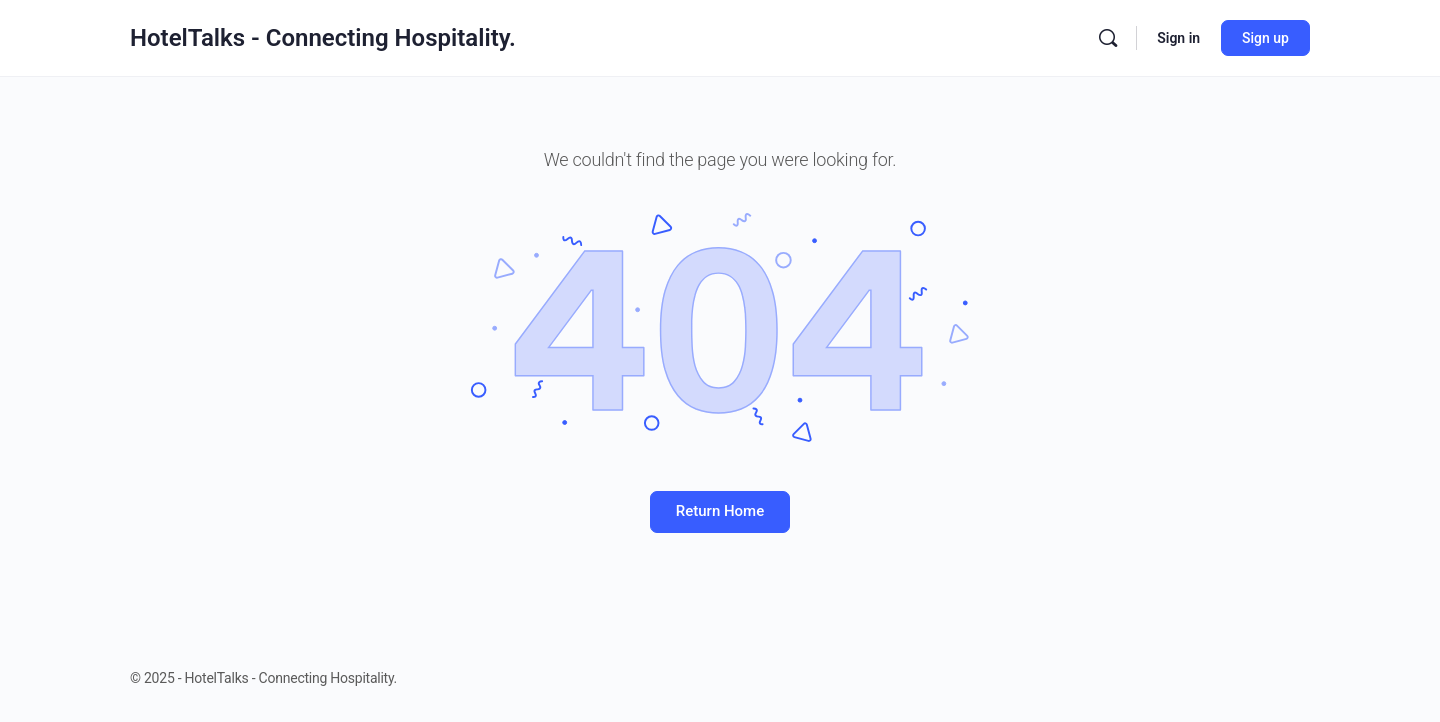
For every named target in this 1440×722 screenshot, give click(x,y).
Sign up (1265, 38)
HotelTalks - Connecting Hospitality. (323, 38)
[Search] (1108, 38)
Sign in (1178, 38)
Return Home (720, 511)
